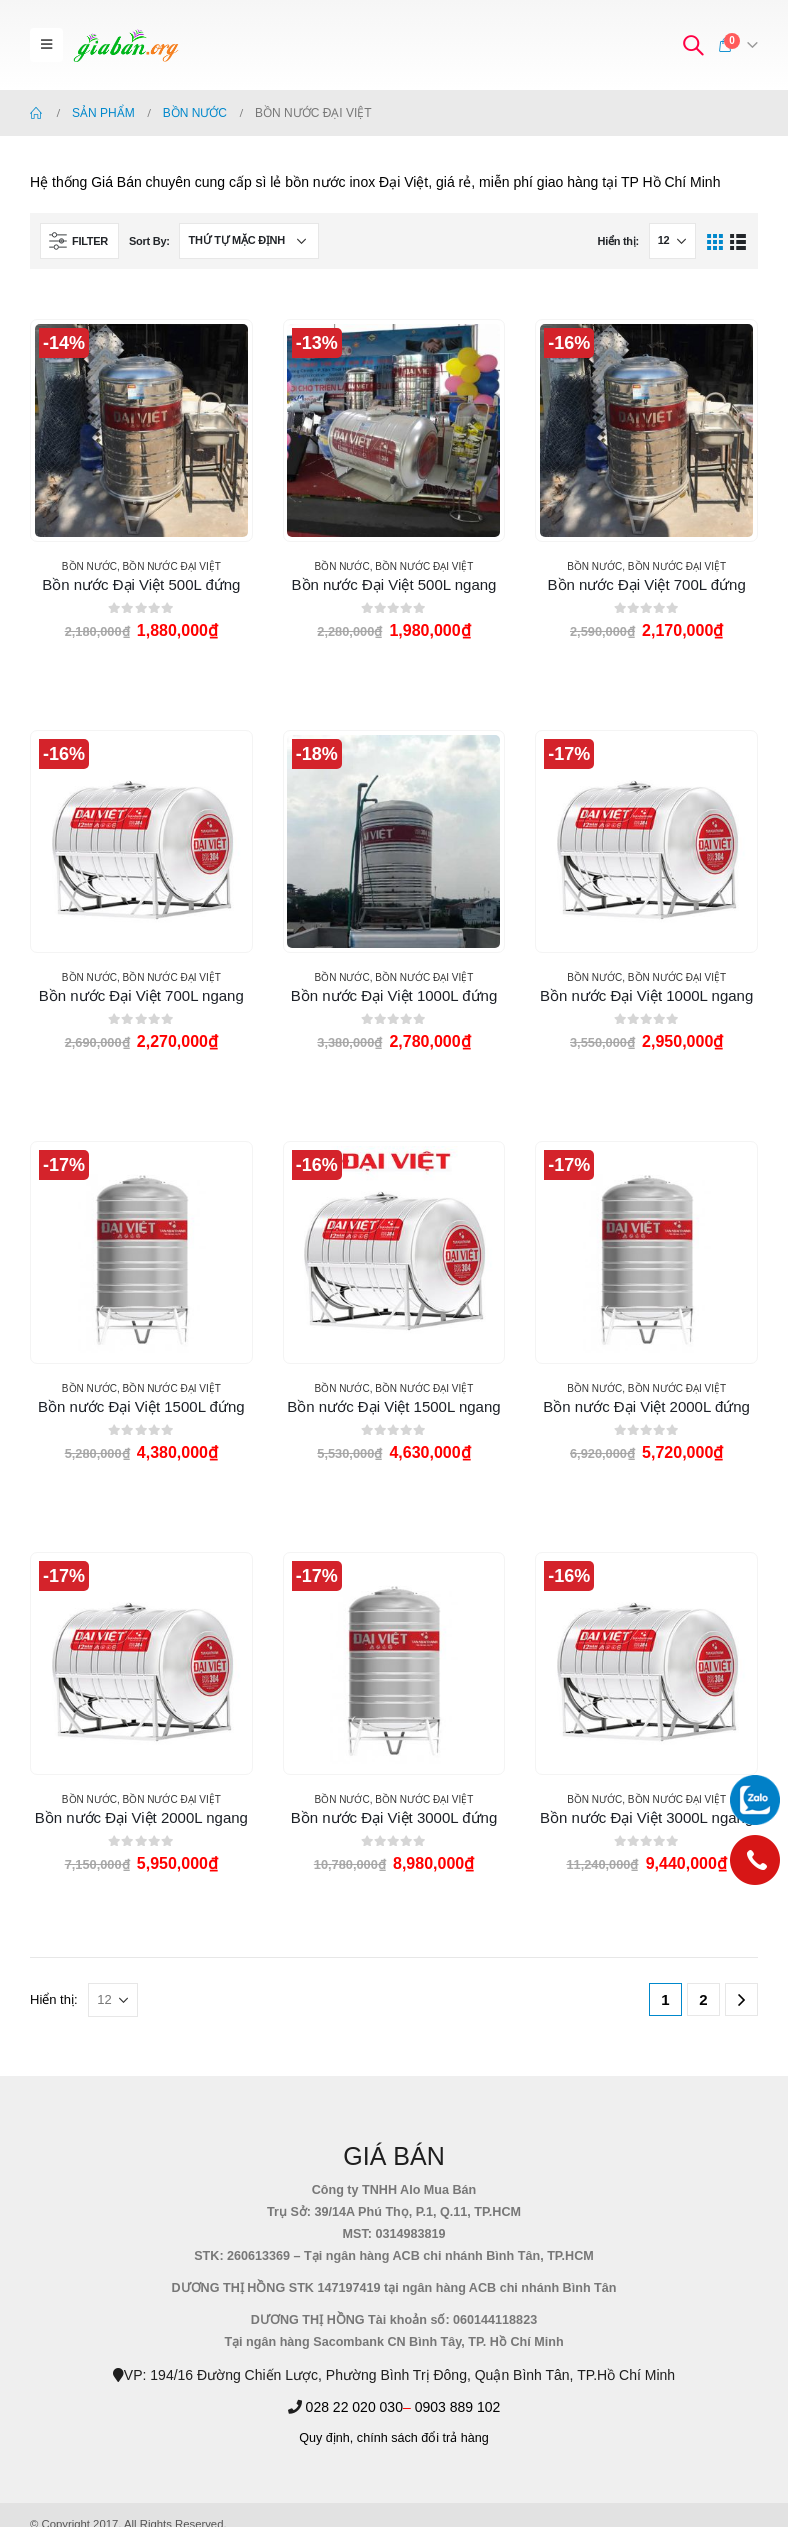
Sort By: (149, 241)
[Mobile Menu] (46, 45)
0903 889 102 (458, 2407)
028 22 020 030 (354, 2407)
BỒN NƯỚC (89, 566)
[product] (141, 430)
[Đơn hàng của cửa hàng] (249, 241)
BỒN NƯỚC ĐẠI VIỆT (172, 566)
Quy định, (326, 2438)
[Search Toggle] (693, 45)
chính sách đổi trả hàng (423, 2438)
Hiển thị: (617, 241)
